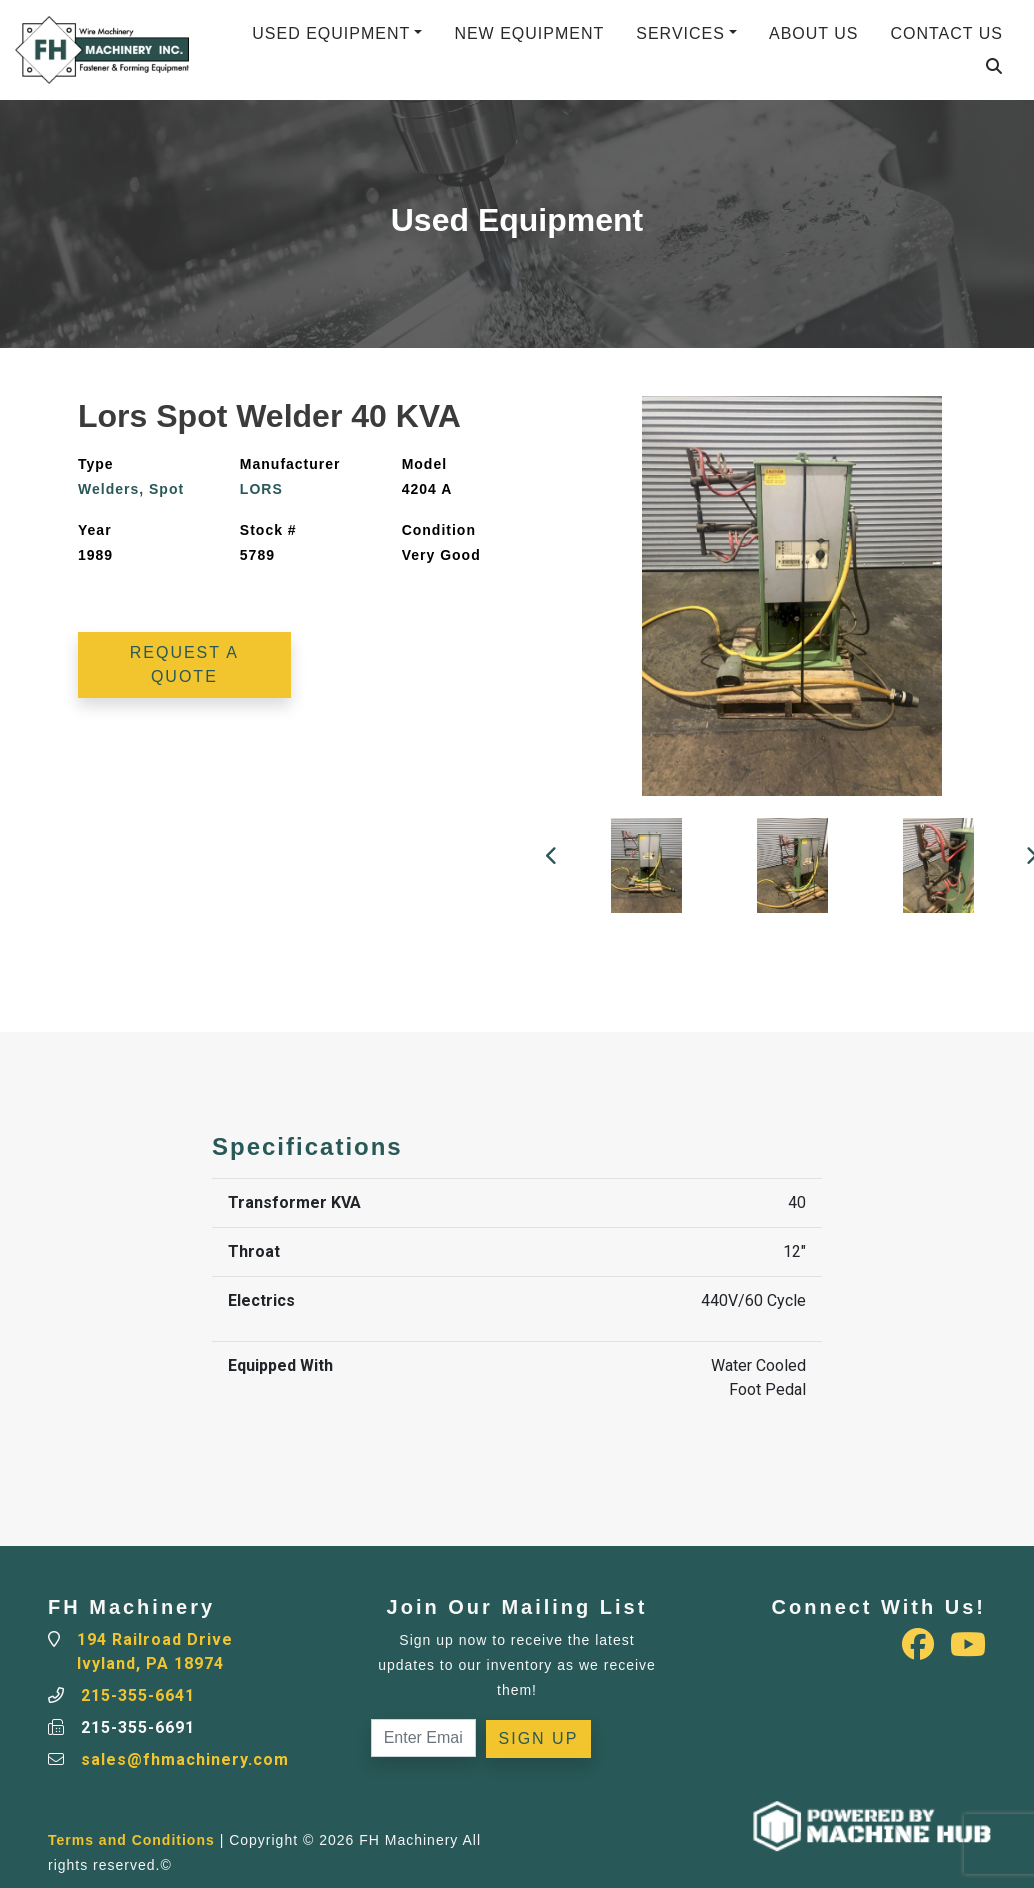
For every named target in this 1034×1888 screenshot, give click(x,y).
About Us (814, 33)
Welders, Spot (131, 489)
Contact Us (946, 33)
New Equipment (529, 33)
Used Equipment (331, 33)
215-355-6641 (138, 1695)
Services (680, 33)
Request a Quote (184, 664)
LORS (261, 489)
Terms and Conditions (131, 1840)
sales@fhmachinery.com (185, 1759)
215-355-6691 (138, 1727)
